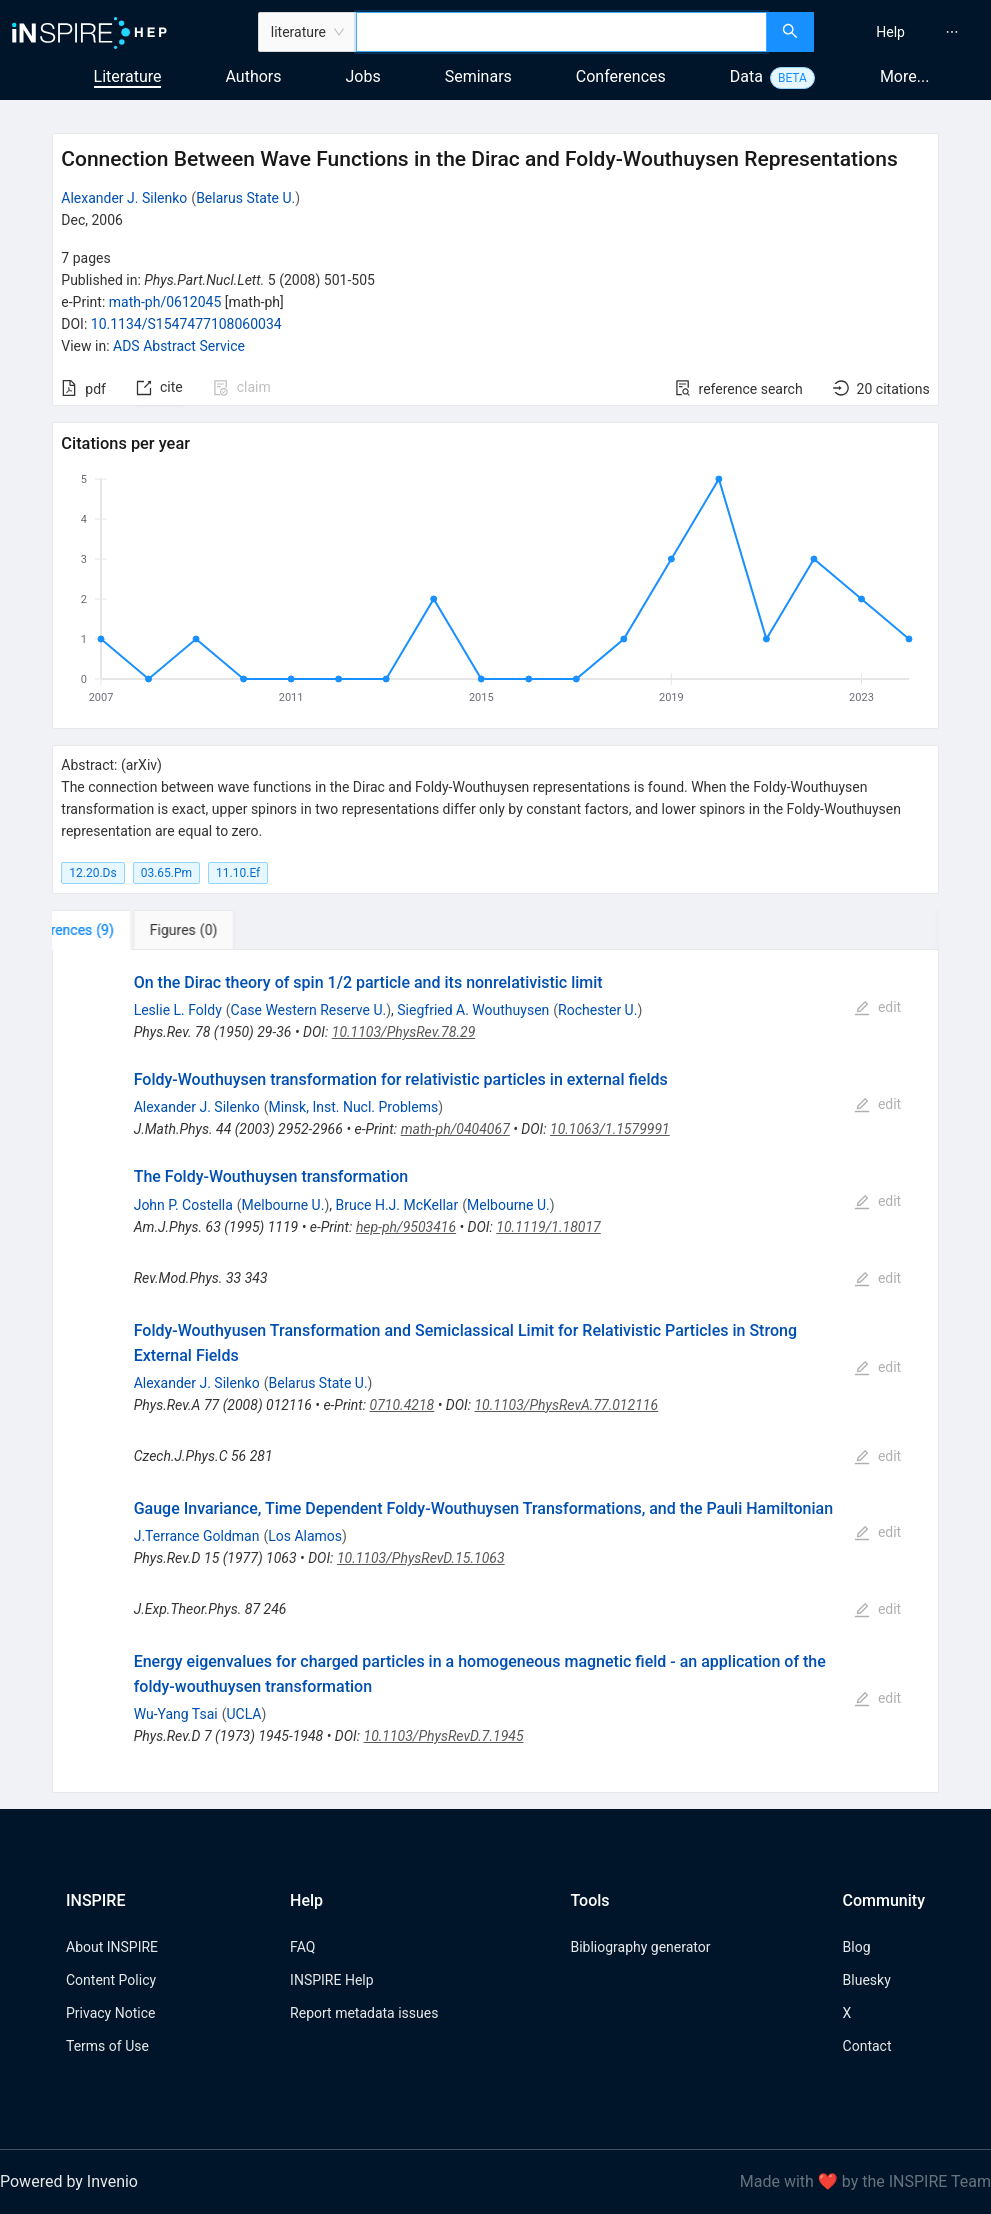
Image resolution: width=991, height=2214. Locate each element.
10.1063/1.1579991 (610, 1129)
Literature (128, 76)
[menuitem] (890, 32)
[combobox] (561, 32)
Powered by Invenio (69, 2181)
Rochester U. (597, 1010)
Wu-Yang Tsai (176, 1714)
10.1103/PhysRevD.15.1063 (421, 1558)
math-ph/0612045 (165, 302)
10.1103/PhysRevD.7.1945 (444, 1736)
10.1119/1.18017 (548, 1227)
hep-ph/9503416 (406, 1227)
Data (746, 76)
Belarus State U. (245, 198)
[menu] (905, 32)
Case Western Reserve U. (309, 1010)
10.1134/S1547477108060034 (186, 324)
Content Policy (111, 1980)
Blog (857, 1947)
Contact (867, 2046)
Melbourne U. (283, 1205)
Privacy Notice (110, 2013)
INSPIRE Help (331, 1980)
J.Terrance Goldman (197, 1536)
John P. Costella (183, 1205)
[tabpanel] (495, 1371)
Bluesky (867, 1980)
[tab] (114, 930)
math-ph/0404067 (455, 1129)
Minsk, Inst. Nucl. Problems (354, 1107)
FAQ (302, 1947)
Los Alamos (305, 1536)
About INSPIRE (112, 1947)
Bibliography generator (640, 1947)
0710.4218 (402, 1405)
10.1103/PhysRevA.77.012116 (566, 1405)
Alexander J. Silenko (124, 198)
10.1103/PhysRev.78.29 (404, 1032)
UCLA (243, 1714)
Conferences (621, 76)
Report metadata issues (364, 2013)
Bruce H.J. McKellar (396, 1205)
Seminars (478, 76)
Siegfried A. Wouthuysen (473, 1010)
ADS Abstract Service (179, 346)
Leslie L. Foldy (178, 1010)
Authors (253, 76)
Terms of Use (107, 2046)
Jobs (363, 76)
